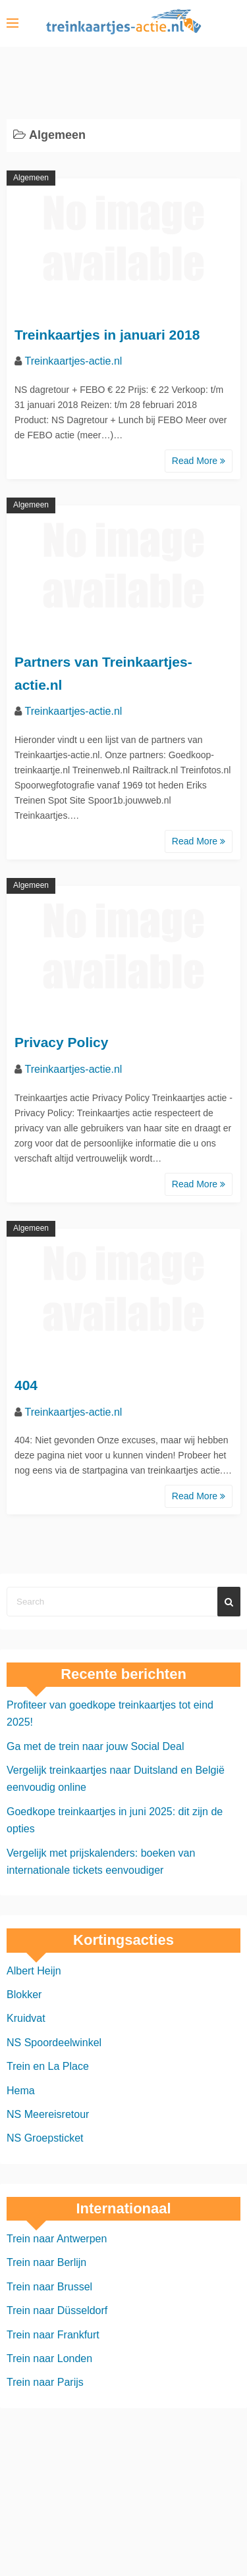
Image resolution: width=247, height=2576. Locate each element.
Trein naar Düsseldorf (57, 2310)
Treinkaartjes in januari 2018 (107, 334)
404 (26, 1385)
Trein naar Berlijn (46, 2262)
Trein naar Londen (49, 2358)
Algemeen (31, 177)
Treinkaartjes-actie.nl (73, 361)
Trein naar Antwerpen (57, 2238)
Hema (21, 2090)
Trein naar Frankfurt (53, 2334)
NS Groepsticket (45, 2138)
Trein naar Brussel (49, 2286)
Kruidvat (26, 2018)
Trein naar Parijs (45, 2382)
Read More (198, 460)
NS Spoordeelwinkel (54, 2042)
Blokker (24, 1994)
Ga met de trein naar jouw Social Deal (95, 1746)
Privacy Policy (61, 1042)
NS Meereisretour (48, 2114)
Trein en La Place (48, 2066)
